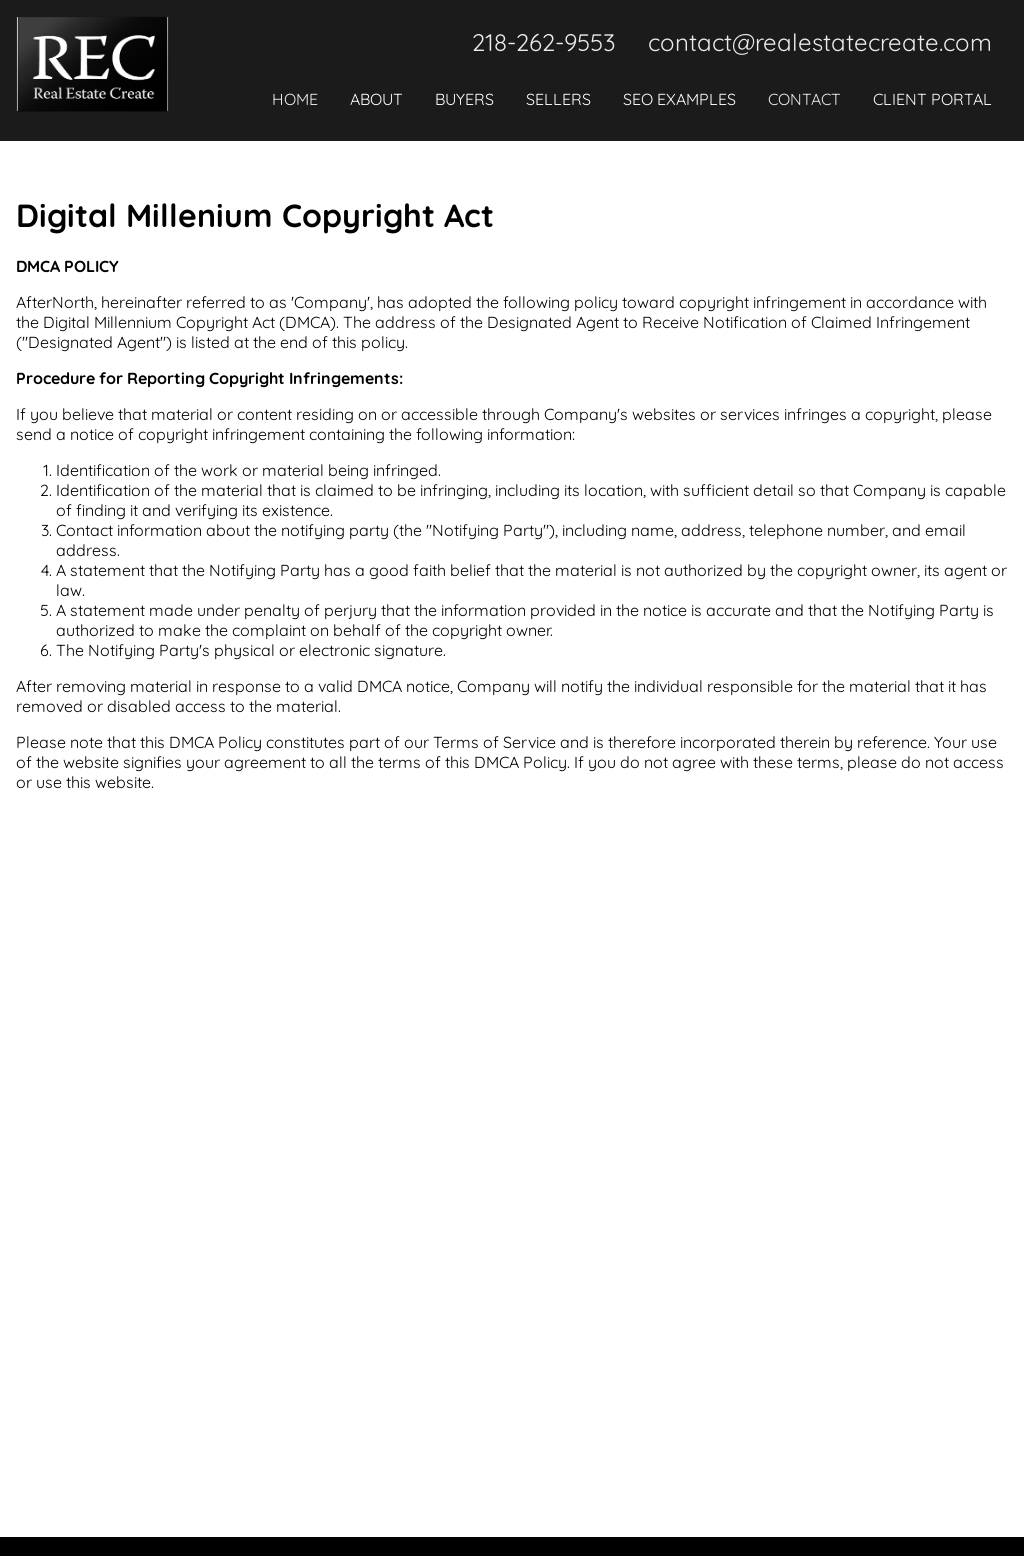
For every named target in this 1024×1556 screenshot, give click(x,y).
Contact (804, 99)
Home (295, 99)
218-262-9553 (544, 42)
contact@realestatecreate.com (820, 42)
